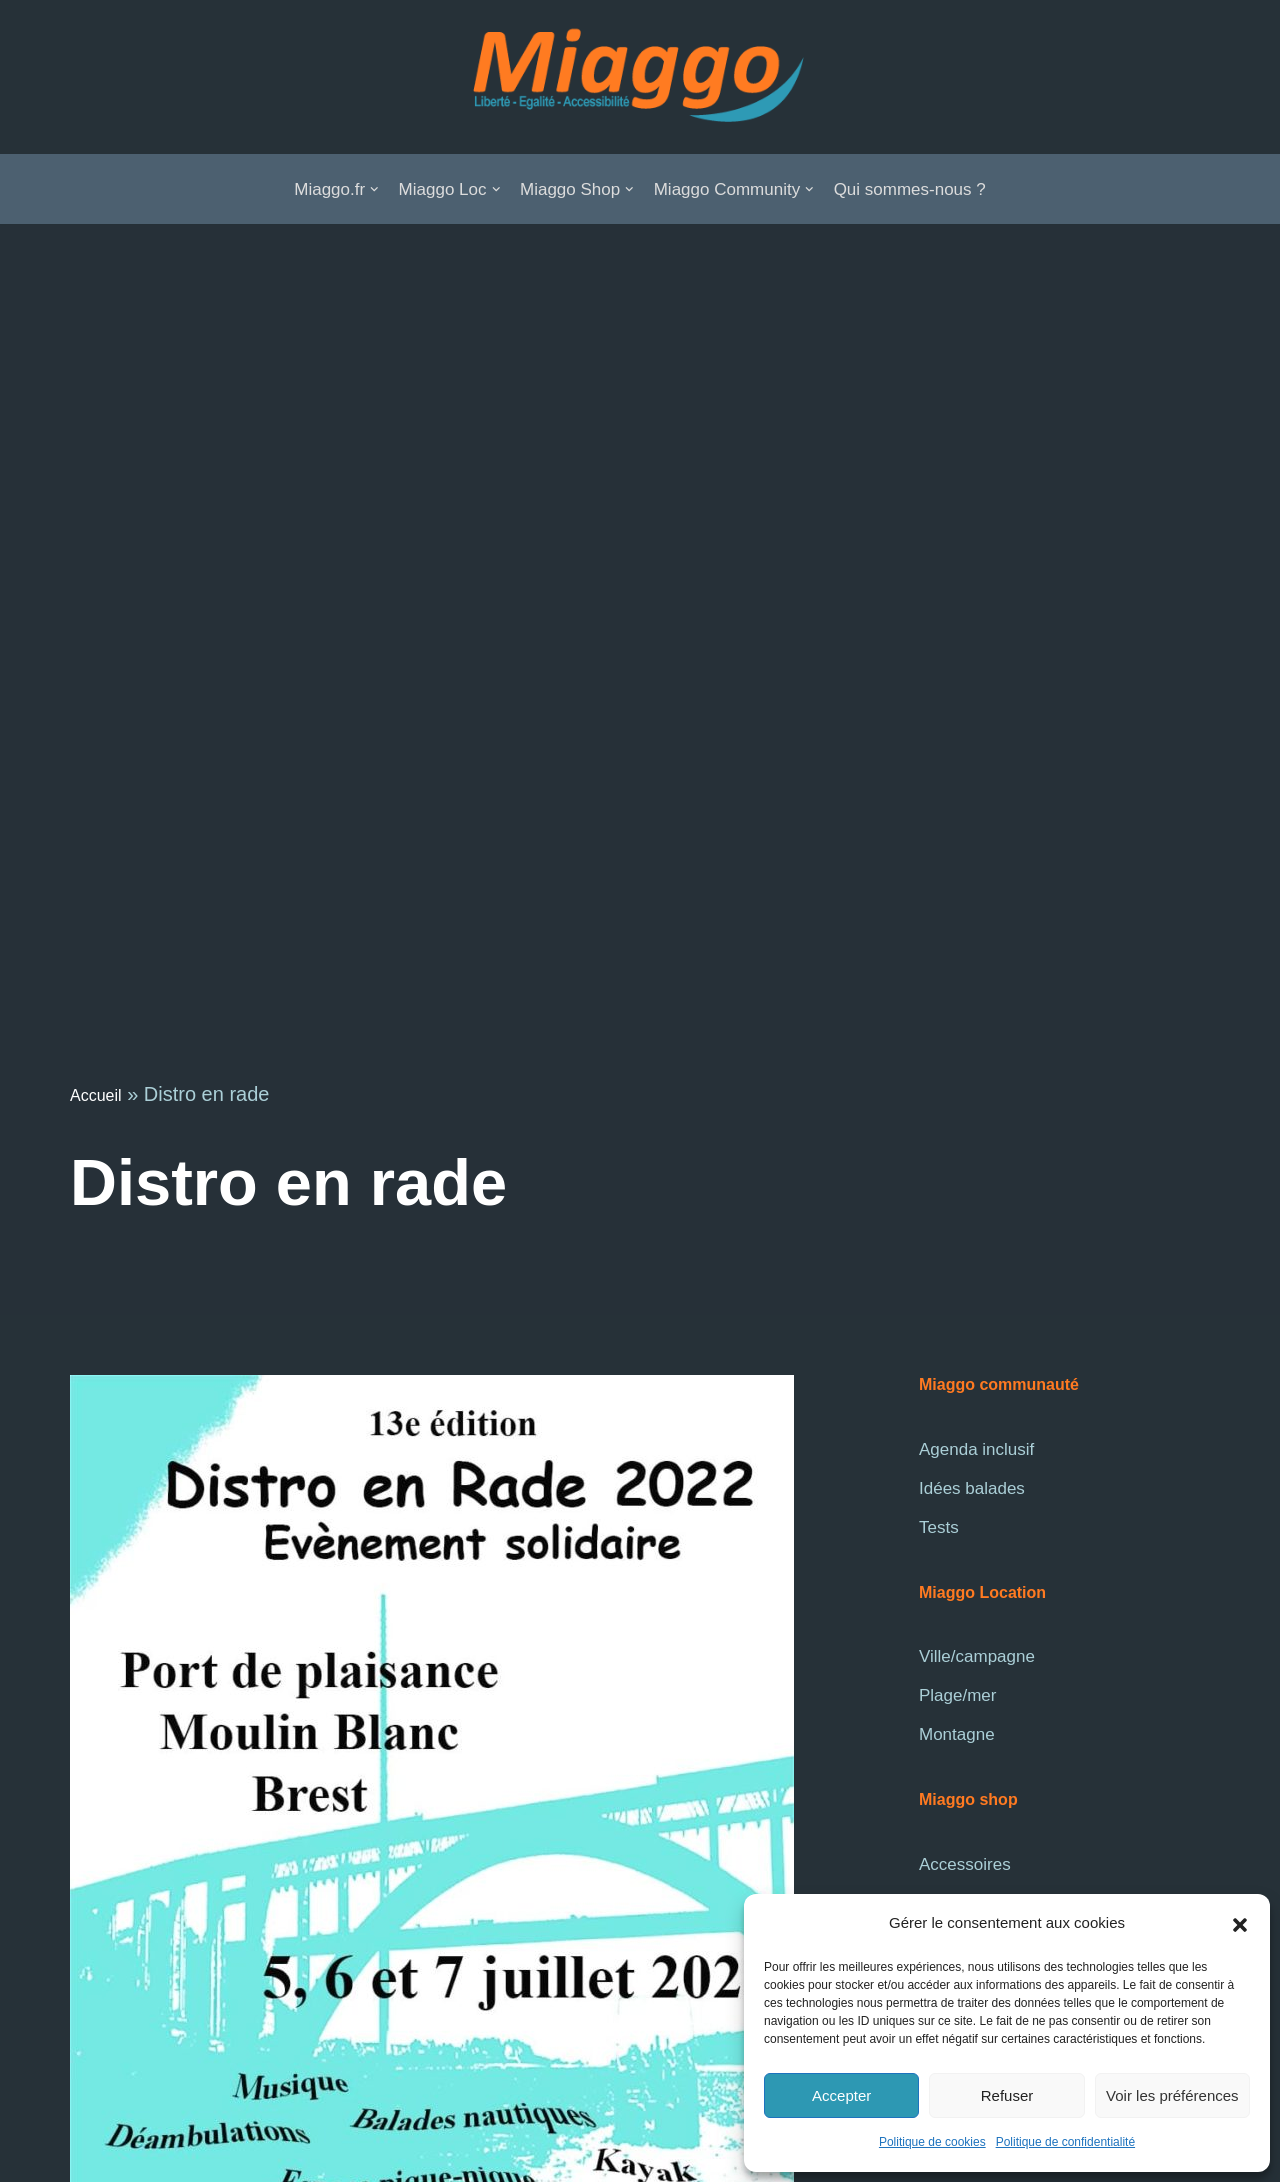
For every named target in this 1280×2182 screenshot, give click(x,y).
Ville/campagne (977, 1656)
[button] (1240, 1924)
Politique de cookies (932, 2142)
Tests (939, 1527)
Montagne (957, 1734)
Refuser (1007, 2095)
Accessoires (965, 1864)
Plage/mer (957, 1695)
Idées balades (972, 1488)
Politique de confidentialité (1065, 2142)
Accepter (841, 2095)
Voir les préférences (1172, 2095)
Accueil (96, 1095)
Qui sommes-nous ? (910, 189)
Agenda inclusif (976, 1449)
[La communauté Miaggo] (640, 77)
